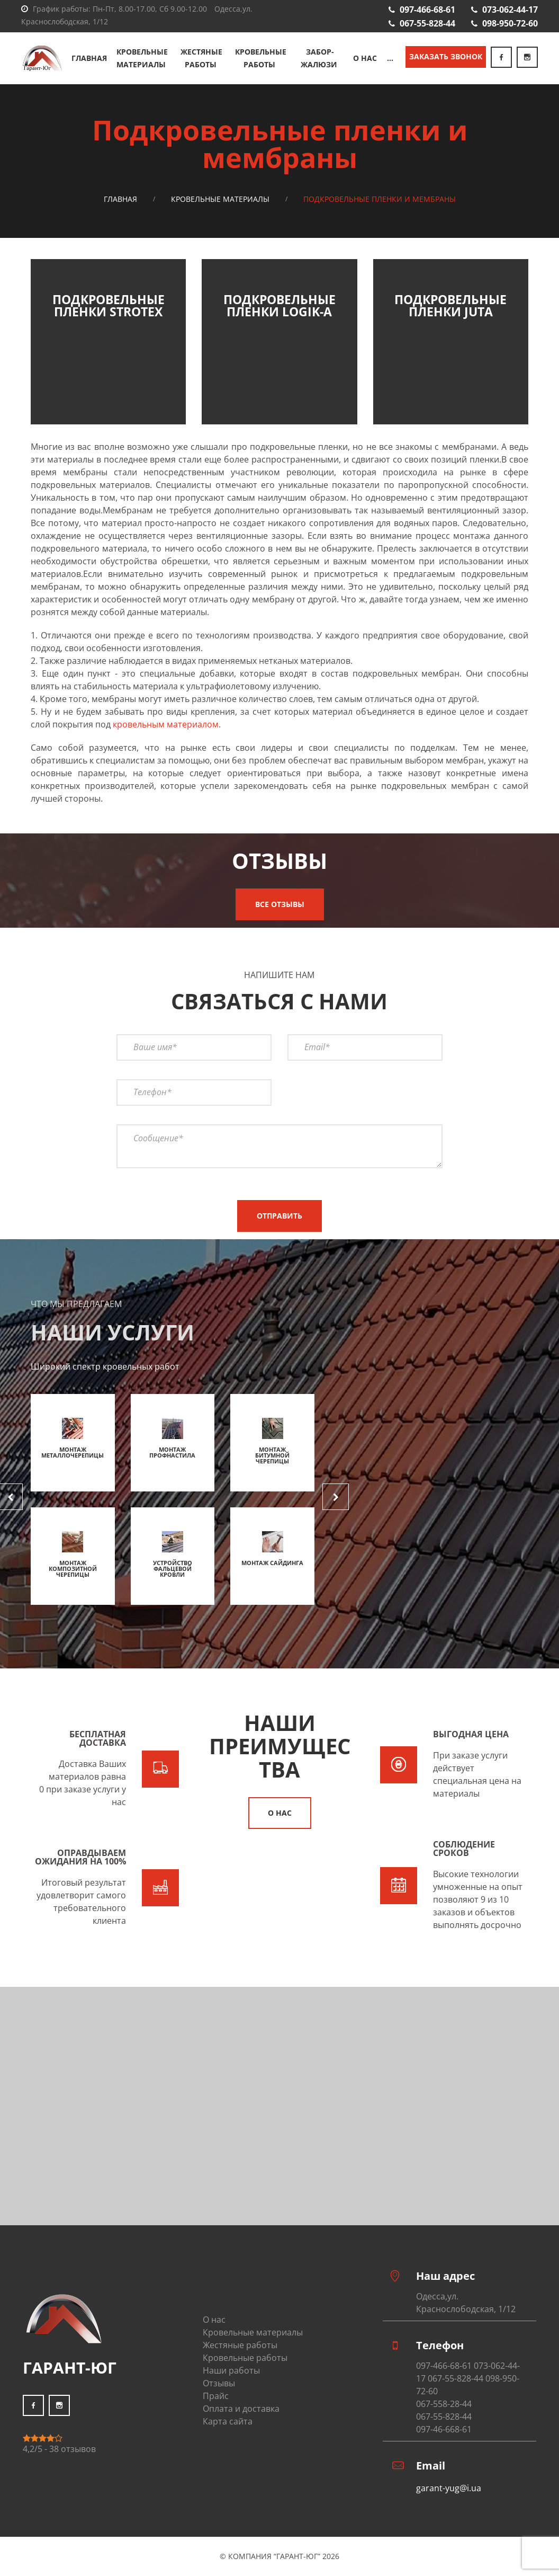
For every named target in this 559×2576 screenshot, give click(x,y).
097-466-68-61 (427, 9)
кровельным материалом (166, 724)
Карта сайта (228, 2421)
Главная (89, 58)
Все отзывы (279, 904)
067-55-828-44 (427, 23)
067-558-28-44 (444, 2404)
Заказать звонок (445, 56)
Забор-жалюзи (320, 58)
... (390, 58)
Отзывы (219, 2383)
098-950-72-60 (510, 23)
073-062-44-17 (510, 9)
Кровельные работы (260, 58)
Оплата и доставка (241, 2408)
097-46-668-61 (444, 2429)
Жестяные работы (202, 58)
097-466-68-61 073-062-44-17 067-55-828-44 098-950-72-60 (468, 2378)
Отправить (279, 1216)
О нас (365, 58)
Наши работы (231, 2370)
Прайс (216, 2396)
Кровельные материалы (142, 58)
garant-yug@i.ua (448, 2488)
